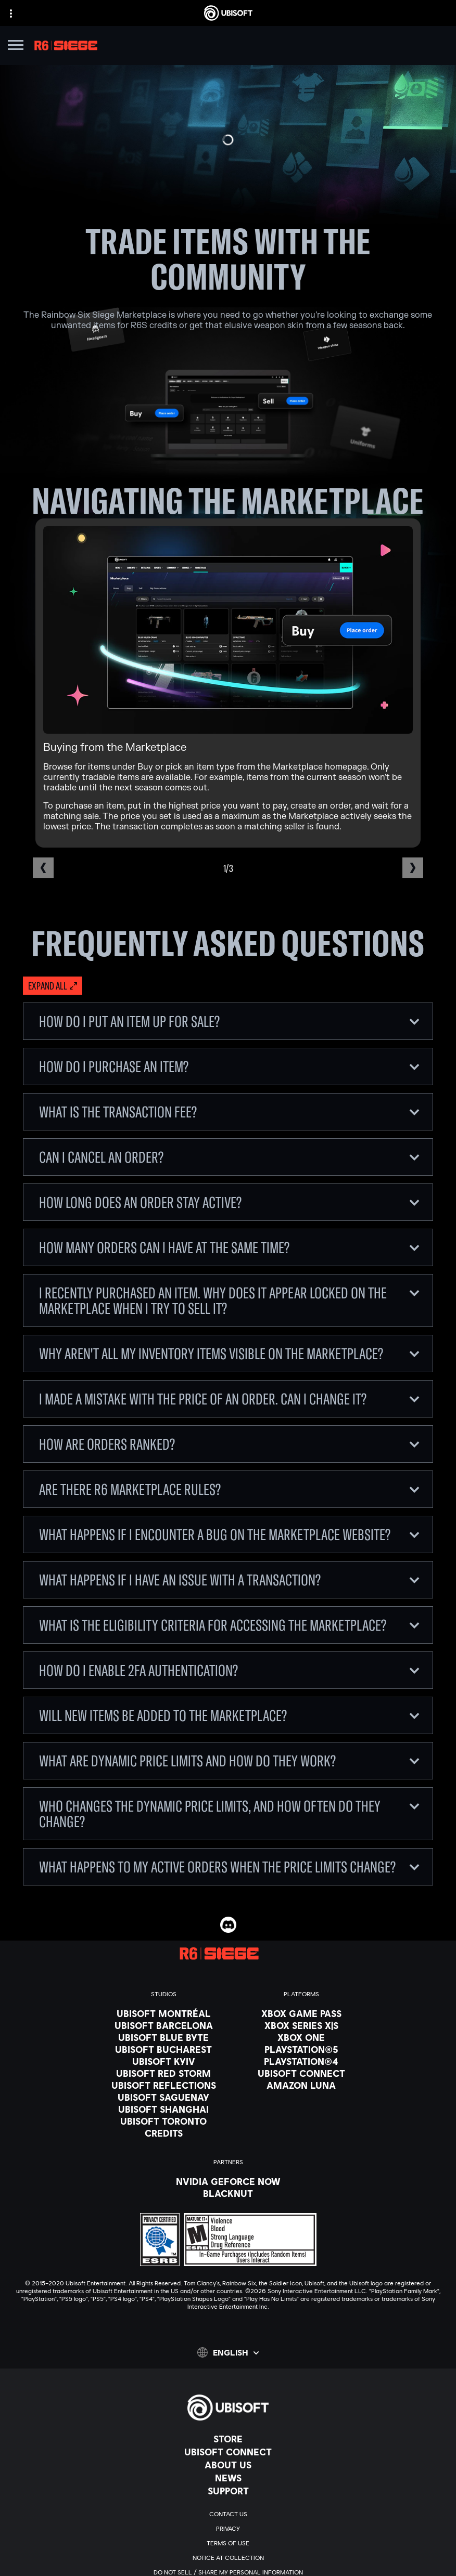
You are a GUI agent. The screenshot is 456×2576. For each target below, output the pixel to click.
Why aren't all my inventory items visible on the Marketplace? (229, 1353)
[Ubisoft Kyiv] (163, 2061)
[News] (228, 2478)
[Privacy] (228, 2528)
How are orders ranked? (229, 1444)
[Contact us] (228, 2514)
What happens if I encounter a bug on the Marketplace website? (229, 1534)
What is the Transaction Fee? (229, 1112)
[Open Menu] (15, 46)
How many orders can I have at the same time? (229, 1247)
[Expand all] (52, 986)
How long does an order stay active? (229, 1202)
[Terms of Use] (228, 2543)
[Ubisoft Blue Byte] (163, 2037)
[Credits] (163, 2133)
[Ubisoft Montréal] (163, 2013)
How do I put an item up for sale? (229, 1021)
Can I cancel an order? (229, 1157)
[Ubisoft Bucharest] (163, 2049)
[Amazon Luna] (301, 2085)
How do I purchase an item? (229, 1066)
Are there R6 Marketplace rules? (229, 1489)
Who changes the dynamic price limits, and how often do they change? (229, 1813)
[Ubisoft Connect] (228, 2452)
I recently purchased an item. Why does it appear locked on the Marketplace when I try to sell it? (229, 1300)
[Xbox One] (301, 2037)
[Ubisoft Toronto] (163, 2121)
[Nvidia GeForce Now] (228, 2181)
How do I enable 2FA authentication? (229, 1670)
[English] (228, 2352)
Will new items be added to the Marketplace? (229, 1715)
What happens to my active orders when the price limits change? (229, 1867)
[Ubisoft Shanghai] (163, 2109)
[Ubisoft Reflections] (163, 2085)
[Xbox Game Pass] (301, 2013)
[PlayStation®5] (301, 2049)
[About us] (228, 2465)
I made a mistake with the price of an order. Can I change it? (229, 1399)
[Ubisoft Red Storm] (163, 2073)
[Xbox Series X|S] (301, 2025)
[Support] (228, 2491)
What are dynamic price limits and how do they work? (229, 1761)
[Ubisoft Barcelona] (163, 2025)
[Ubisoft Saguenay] (163, 2097)
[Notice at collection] (228, 2558)
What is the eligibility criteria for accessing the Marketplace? (229, 1625)
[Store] (228, 2439)
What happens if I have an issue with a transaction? (229, 1580)
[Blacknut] (228, 2193)
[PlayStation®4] (301, 2061)
